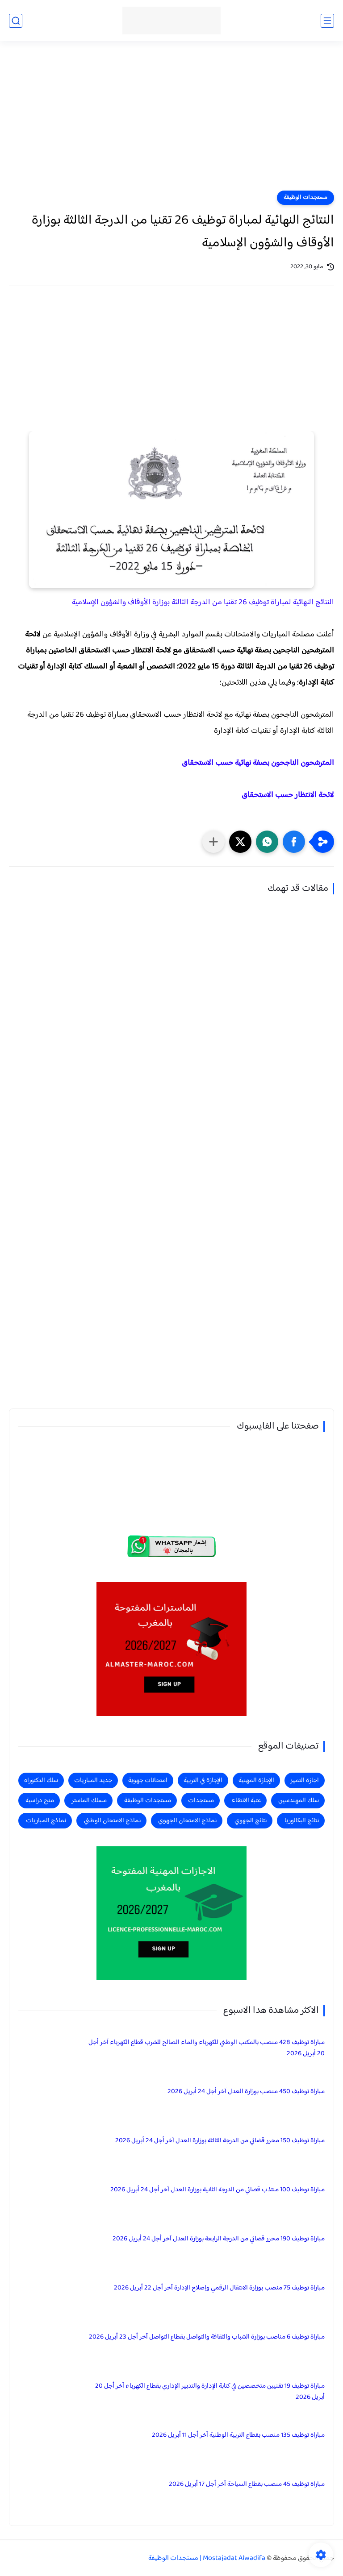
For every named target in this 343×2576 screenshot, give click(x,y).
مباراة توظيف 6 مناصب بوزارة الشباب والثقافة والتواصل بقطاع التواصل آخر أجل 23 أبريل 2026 (207, 2337)
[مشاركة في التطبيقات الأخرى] (213, 842)
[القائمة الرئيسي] (327, 21)
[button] (294, 842)
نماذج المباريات (46, 1820)
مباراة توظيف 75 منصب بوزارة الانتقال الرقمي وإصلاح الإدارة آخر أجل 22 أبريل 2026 (219, 2287)
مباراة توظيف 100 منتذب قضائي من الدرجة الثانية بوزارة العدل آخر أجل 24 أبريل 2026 (217, 2189)
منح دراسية (39, 1800)
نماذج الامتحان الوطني (112, 1820)
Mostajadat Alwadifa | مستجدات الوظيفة (206, 2558)
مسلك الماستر (89, 1800)
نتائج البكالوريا (301, 1820)
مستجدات (201, 1800)
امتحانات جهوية (147, 1780)
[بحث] (15, 21)
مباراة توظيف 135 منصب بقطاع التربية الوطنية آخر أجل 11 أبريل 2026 (238, 2435)
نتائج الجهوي (250, 1820)
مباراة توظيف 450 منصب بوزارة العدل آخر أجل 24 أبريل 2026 (246, 2091)
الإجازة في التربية (203, 1780)
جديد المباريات (93, 1780)
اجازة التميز (304, 1780)
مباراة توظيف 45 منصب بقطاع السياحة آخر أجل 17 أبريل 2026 (247, 2484)
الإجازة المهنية (256, 1780)
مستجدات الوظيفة (305, 197)
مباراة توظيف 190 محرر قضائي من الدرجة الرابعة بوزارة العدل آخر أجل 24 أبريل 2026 (219, 2238)
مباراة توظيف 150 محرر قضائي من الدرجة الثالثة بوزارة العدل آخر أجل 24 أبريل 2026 (220, 2140)
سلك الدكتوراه (41, 1780)
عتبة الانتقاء (246, 1800)
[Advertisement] (171, 121)
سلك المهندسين (298, 1800)
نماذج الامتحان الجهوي (187, 1820)
